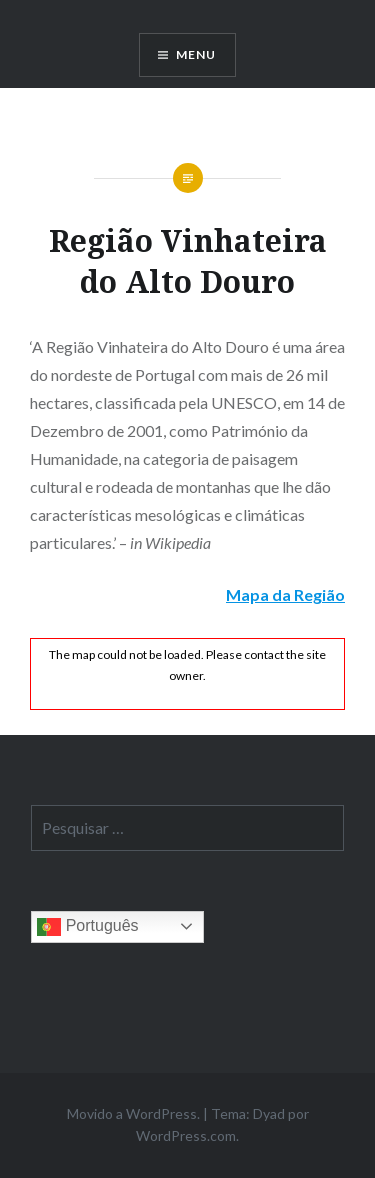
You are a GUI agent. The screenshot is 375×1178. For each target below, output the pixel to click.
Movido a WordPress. (133, 1113)
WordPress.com (186, 1135)
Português (87, 927)
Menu (196, 54)
